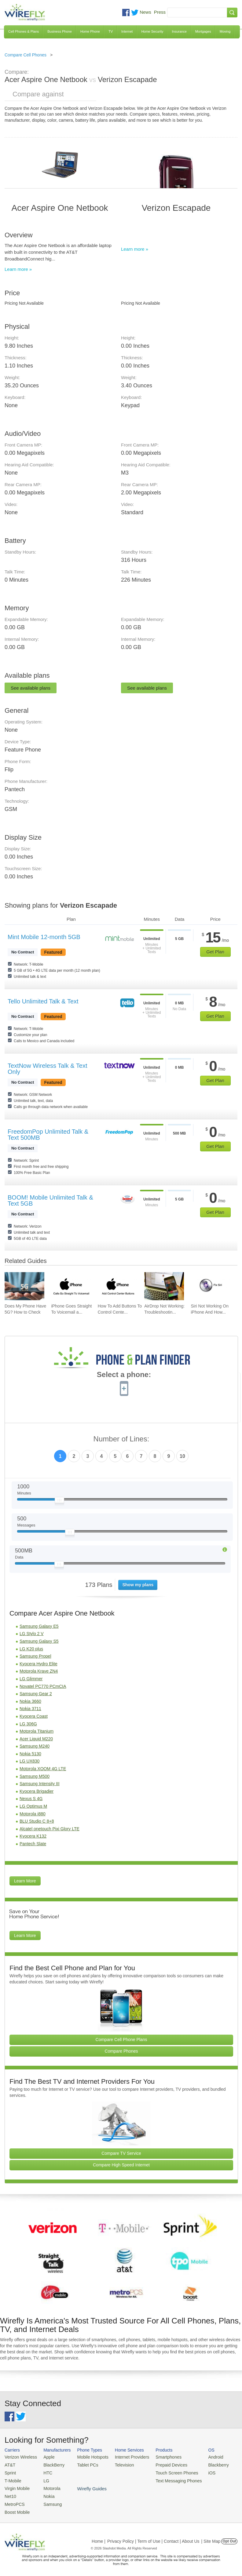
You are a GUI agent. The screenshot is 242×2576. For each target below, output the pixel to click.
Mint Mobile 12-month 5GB (44, 937)
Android (202, 2457)
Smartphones (158, 2457)
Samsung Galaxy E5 (39, 1626)
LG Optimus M (33, 1806)
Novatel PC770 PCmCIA (43, 1686)
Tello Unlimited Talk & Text (43, 1001)
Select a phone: (124, 1375)
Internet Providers (125, 2457)
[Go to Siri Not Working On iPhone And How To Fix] (211, 1286)
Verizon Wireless (19, 2457)
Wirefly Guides (209, 2479)
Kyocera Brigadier (36, 1791)
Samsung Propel (35, 1656)
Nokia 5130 (30, 1753)
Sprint (10, 2471)
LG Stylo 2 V (32, 1633)
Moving (225, 31)
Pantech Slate (33, 1843)
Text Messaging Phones (168, 2479)
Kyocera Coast (34, 1716)
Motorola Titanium (36, 1731)
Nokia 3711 (30, 1708)
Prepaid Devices (161, 2464)
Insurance (179, 31)
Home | (98, 2537)
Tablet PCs (84, 2464)
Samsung (49, 2501)
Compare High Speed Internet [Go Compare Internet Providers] (121, 2164)
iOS (199, 2471)
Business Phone (59, 31)
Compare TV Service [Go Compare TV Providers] (121, 2153)
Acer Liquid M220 (36, 1738)
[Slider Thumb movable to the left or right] (59, 1501)
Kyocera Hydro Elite (38, 1663)
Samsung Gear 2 (36, 1693)
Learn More (25, 1880)
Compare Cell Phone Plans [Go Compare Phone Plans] (121, 2039)
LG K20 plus (31, 1648)
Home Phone (90, 31)
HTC (45, 2471)
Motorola (48, 2486)
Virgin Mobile (16, 2486)
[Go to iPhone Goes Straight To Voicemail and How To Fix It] (71, 1286)
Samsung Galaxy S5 (39, 1641)
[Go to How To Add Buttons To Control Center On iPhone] (118, 1286)
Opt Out (229, 2537)
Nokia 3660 (30, 1701)
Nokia (46, 2494)
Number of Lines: (121, 1439)
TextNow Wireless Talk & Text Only (47, 1069)
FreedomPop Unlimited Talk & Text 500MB (48, 1134)
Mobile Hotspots (88, 2457)
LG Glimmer (31, 1678)
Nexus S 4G (31, 1798)
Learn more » (18, 269)
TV (110, 31)
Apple (46, 2457)
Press (160, 12)
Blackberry (205, 2464)
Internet (127, 31)
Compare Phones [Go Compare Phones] (121, 2051)
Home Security (152, 31)
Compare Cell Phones (25, 54)
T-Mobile (12, 2479)
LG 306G (28, 1723)
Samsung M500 (35, 1776)
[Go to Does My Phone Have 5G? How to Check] (24, 1286)
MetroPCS (14, 2501)
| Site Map (211, 2537)
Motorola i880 (33, 1813)
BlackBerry (50, 2464)
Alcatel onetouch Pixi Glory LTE (49, 1828)
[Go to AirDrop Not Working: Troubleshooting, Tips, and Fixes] (164, 1286)
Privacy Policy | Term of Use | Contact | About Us (153, 2537)
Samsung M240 (35, 1746)
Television (118, 2464)
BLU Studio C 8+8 (37, 1821)
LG (43, 2479)
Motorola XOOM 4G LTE (43, 1768)
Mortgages (203, 31)
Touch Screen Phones (166, 2471)
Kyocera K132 (33, 1836)
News (145, 12)
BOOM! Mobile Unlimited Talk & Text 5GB (50, 1200)
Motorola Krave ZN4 (39, 1671)
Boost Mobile (16, 2508)
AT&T (9, 2464)
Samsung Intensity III (40, 1783)
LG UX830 (29, 1761)
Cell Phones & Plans (23, 31)
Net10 (10, 2494)
